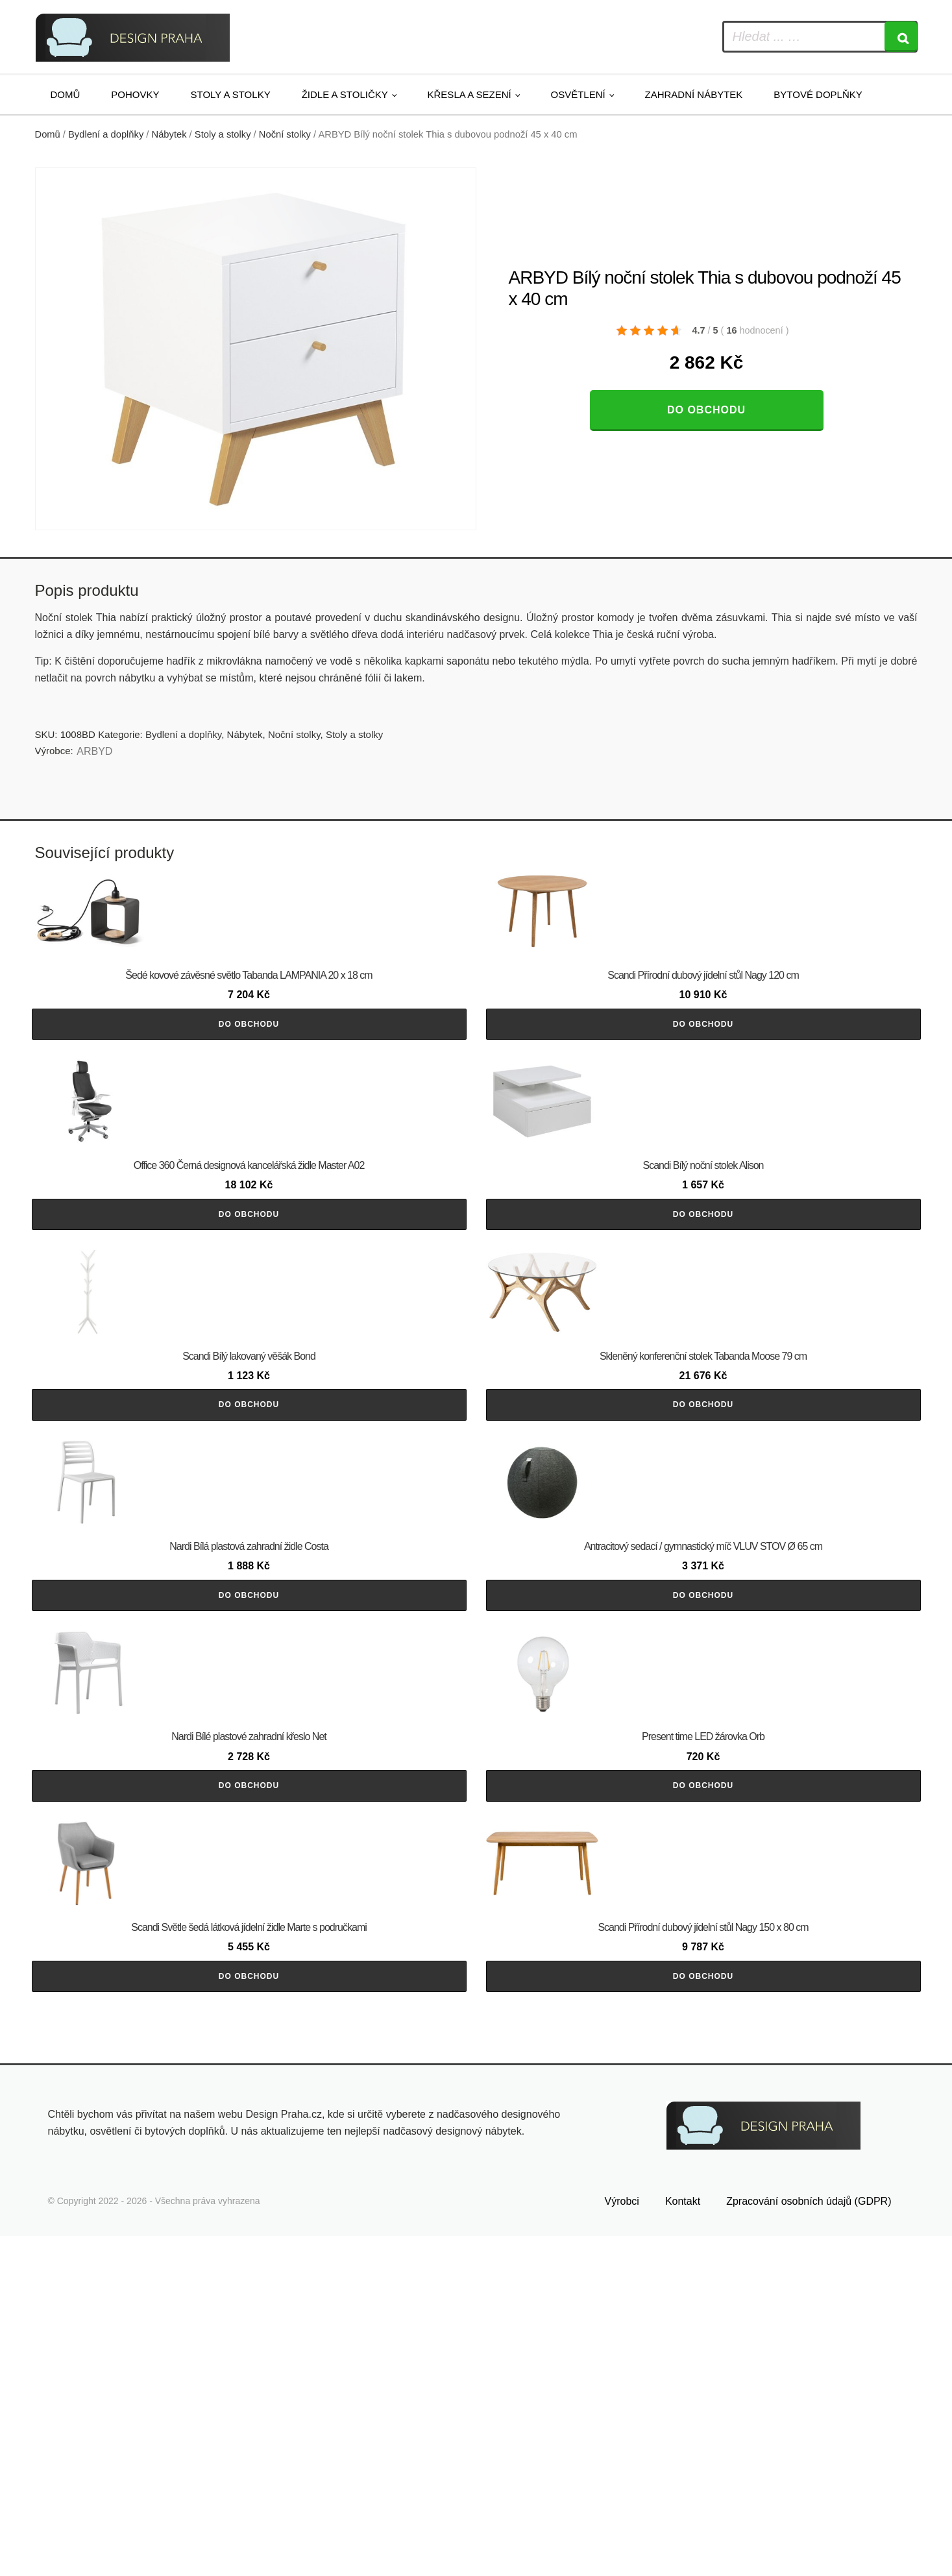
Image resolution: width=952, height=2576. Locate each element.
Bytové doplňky (818, 94)
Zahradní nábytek (693, 94)
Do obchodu (706, 409)
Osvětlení (578, 94)
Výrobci (622, 2541)
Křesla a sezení (469, 94)
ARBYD (94, 751)
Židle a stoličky (345, 94)
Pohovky (135, 94)
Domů (65, 94)
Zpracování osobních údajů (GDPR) (808, 2541)
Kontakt (682, 2541)
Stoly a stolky (231, 94)
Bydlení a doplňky (105, 134)
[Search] (901, 36)
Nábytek (169, 134)
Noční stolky (285, 134)
